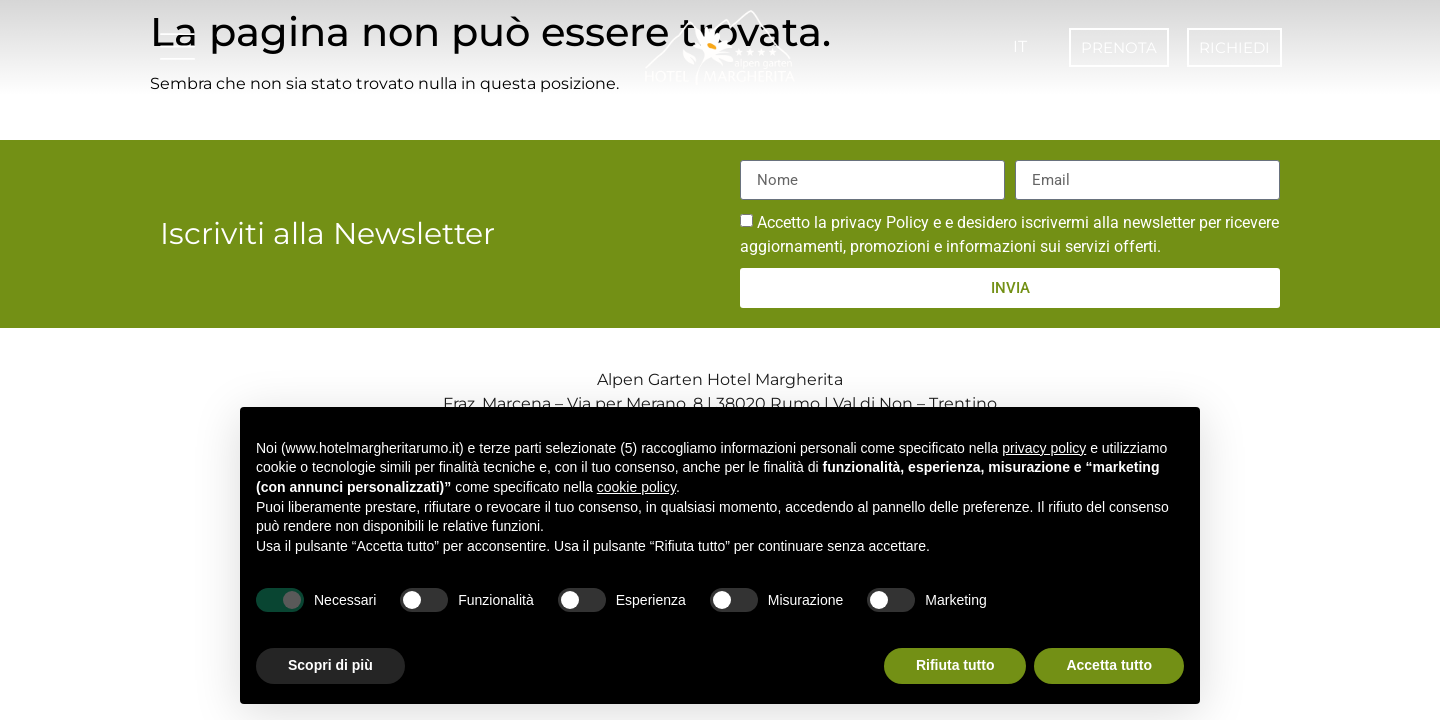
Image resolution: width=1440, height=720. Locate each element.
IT (1020, 46)
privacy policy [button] (1044, 448)
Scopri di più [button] (330, 665)
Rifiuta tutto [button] (955, 665)
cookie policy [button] (636, 487)
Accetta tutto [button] (1109, 665)
